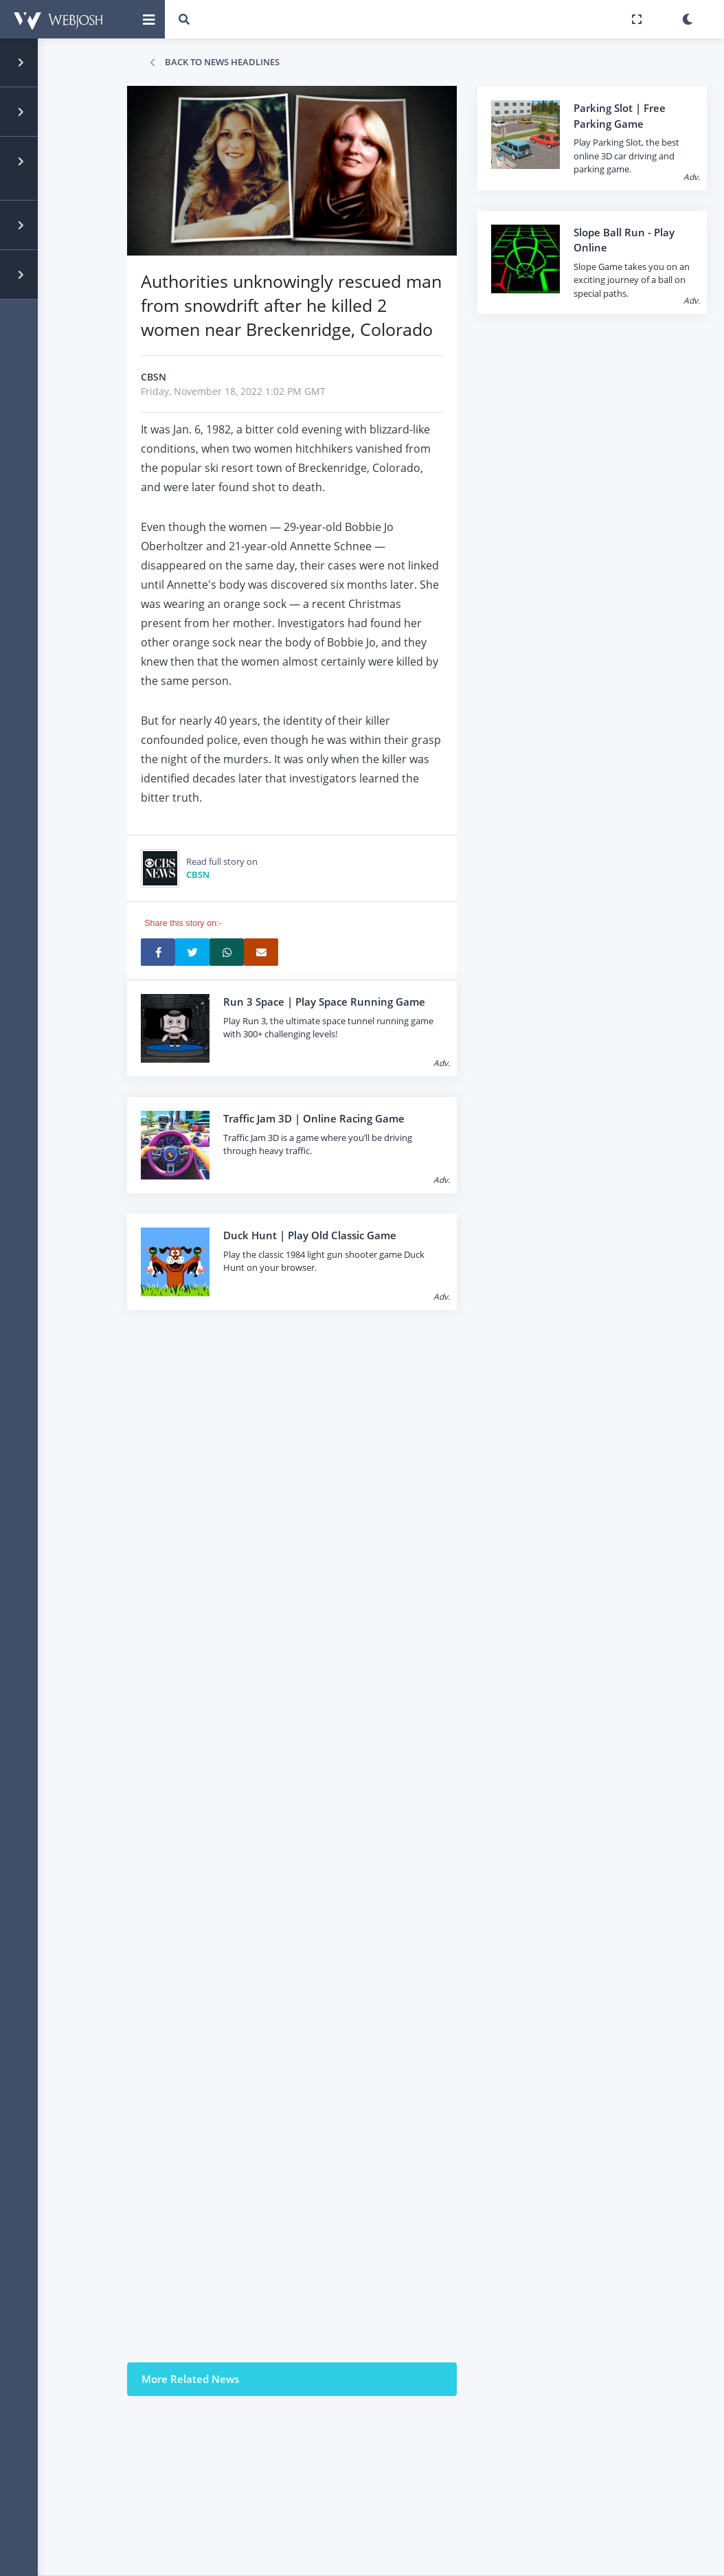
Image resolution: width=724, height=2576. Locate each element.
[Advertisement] (332, 1883)
